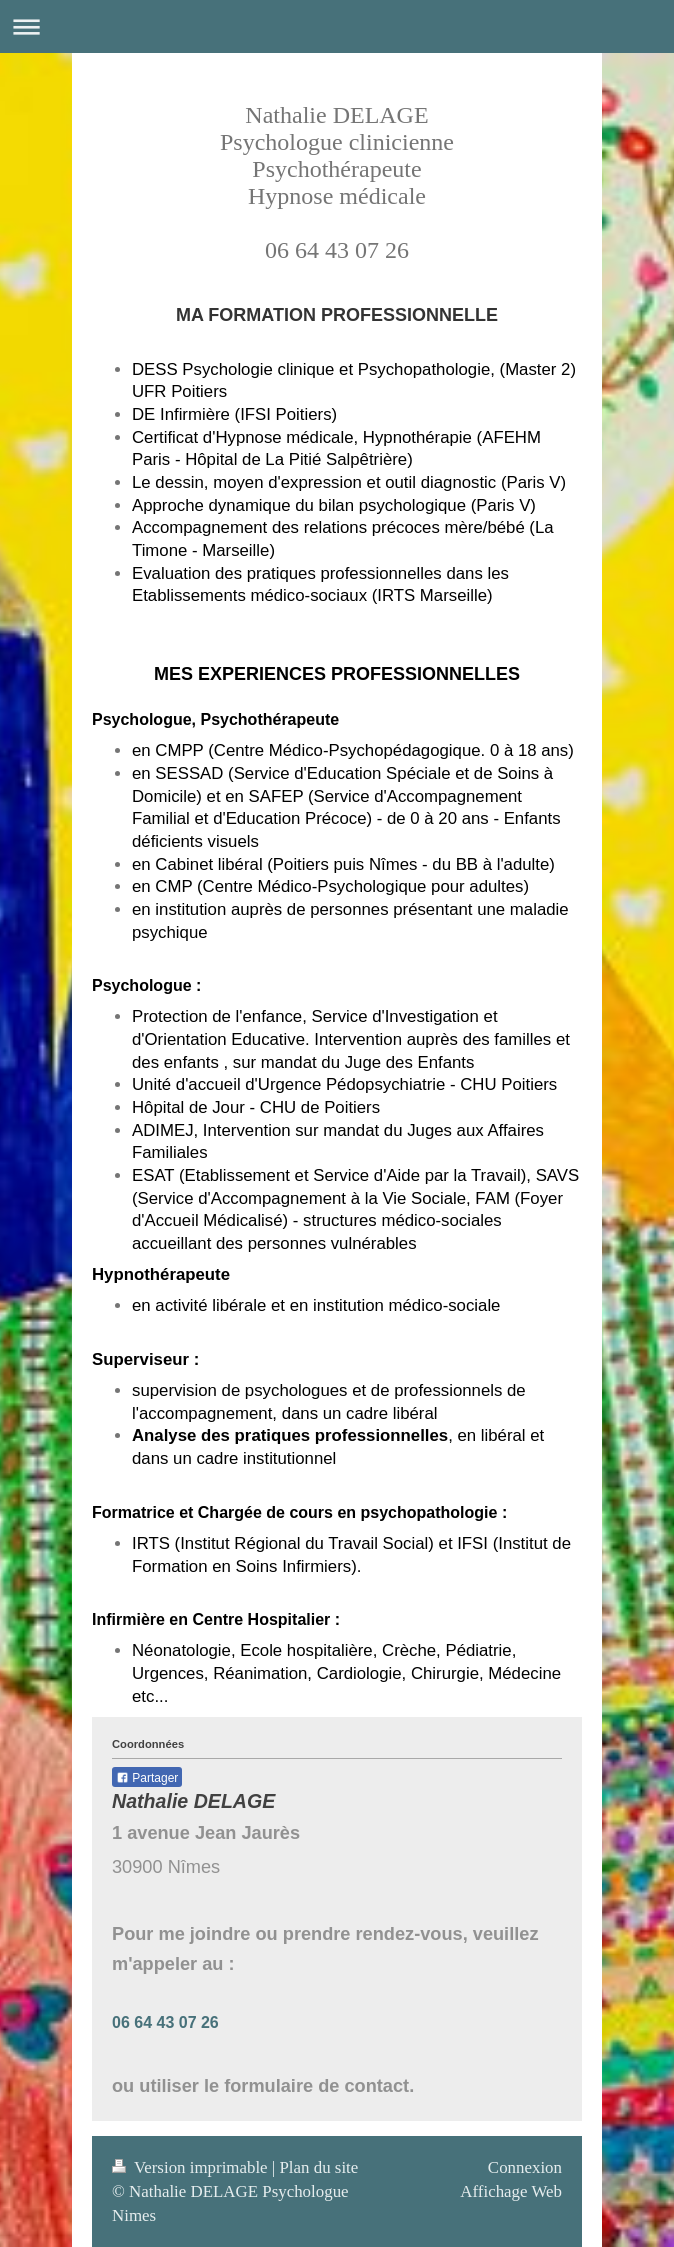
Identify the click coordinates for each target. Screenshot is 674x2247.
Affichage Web (511, 2191)
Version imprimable (192, 2167)
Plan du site (318, 2167)
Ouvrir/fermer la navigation (337, 26)
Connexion (525, 2167)
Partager (147, 1778)
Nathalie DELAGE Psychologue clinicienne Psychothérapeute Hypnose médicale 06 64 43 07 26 (337, 182)
